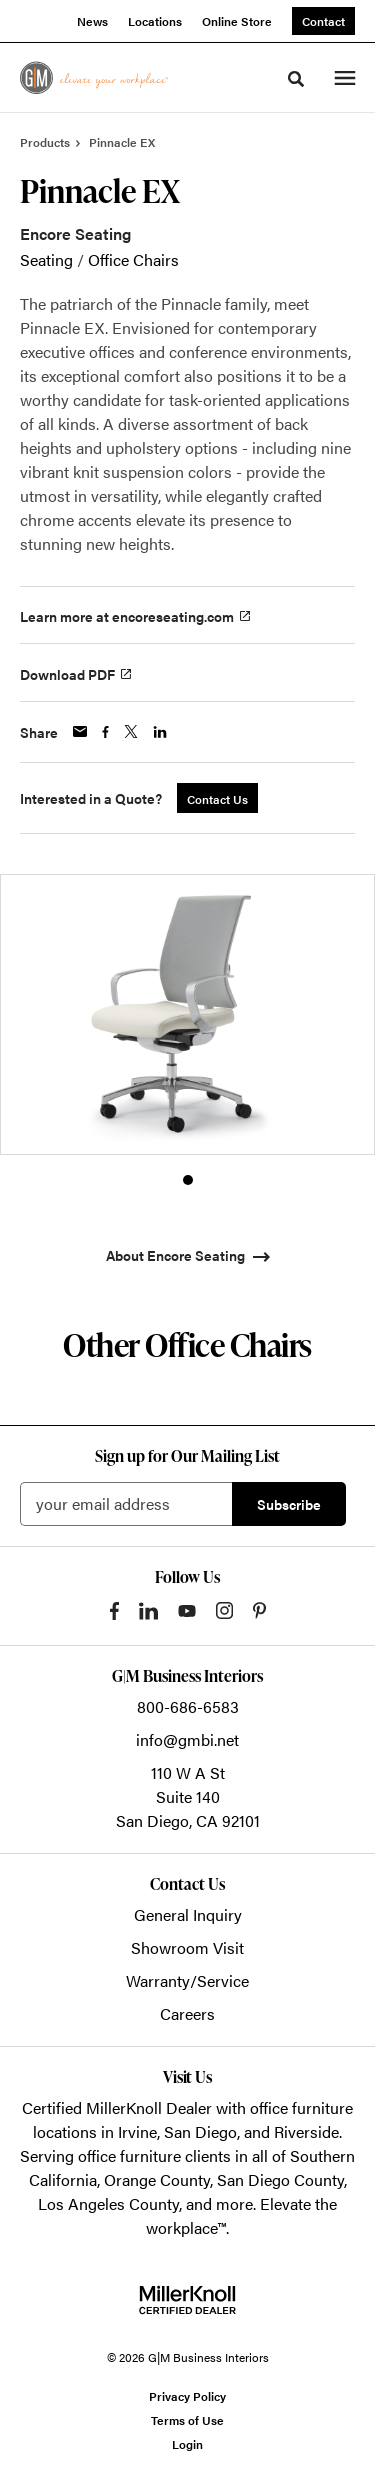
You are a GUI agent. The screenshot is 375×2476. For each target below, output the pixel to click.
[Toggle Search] (296, 79)
